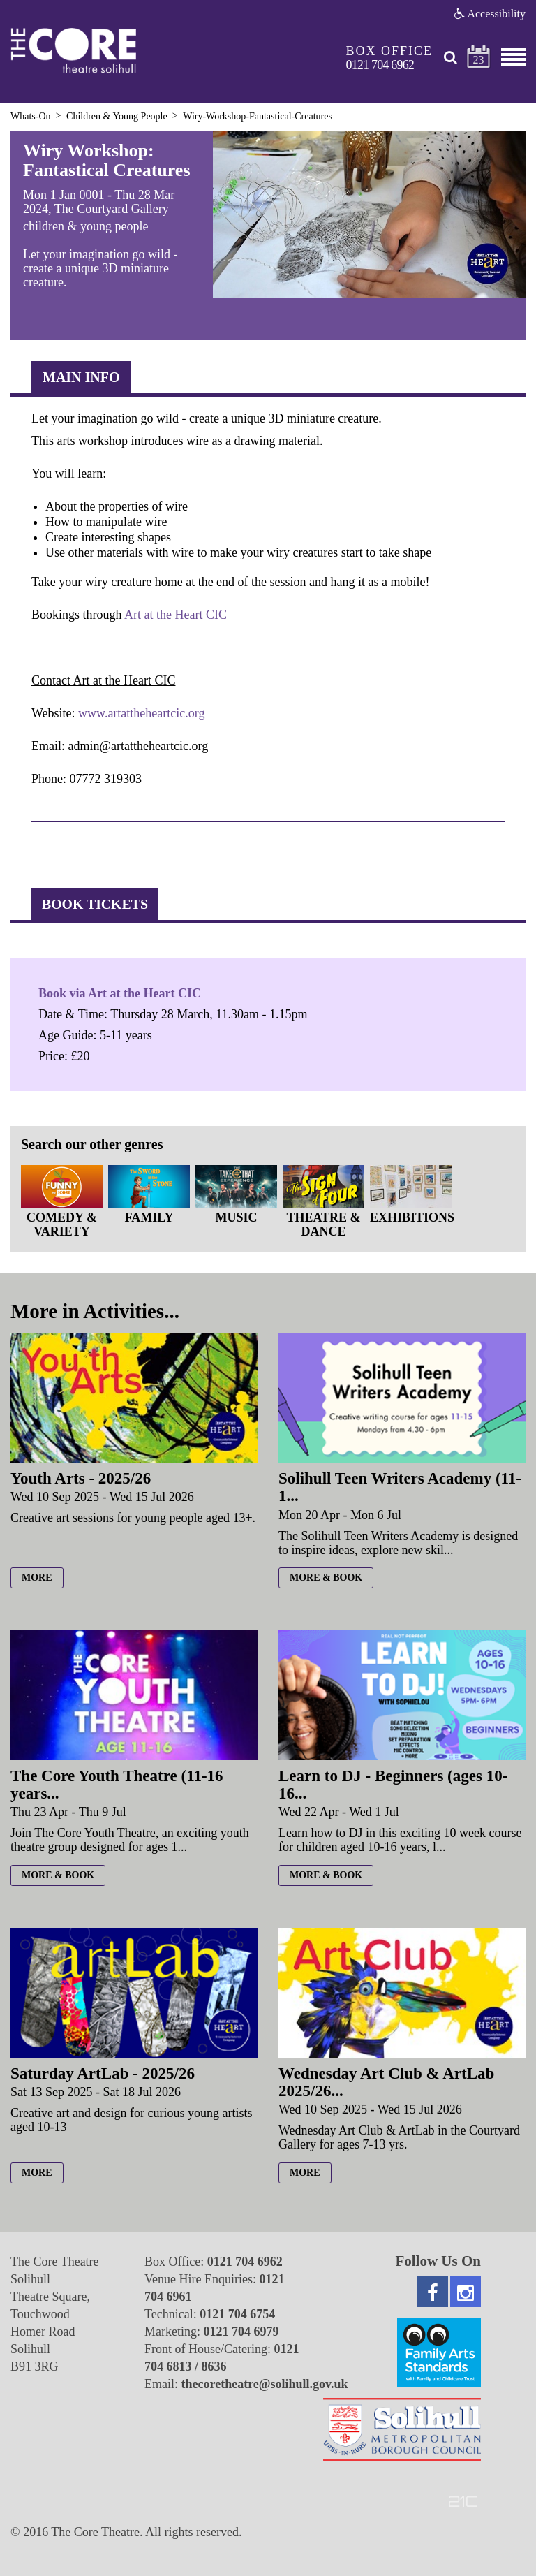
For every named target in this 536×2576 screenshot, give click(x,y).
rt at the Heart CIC (180, 615)
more (37, 1577)
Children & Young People (117, 116)
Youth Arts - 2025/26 (80, 1478)
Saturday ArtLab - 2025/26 (102, 2073)
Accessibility (490, 14)
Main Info (81, 377)
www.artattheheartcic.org (141, 713)
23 (478, 60)
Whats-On (30, 116)
